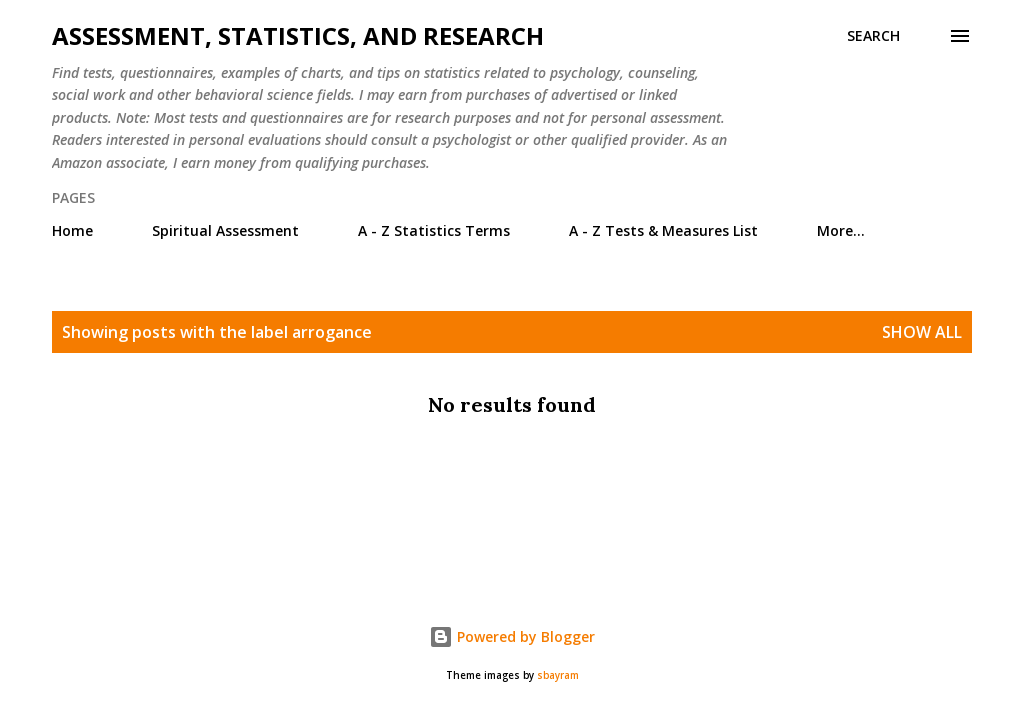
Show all (922, 332)
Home (72, 230)
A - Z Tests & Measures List (663, 230)
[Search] (873, 36)
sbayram (558, 675)
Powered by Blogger (512, 636)
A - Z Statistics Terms (434, 230)
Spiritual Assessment (225, 230)
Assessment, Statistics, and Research (298, 35)
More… (841, 230)
